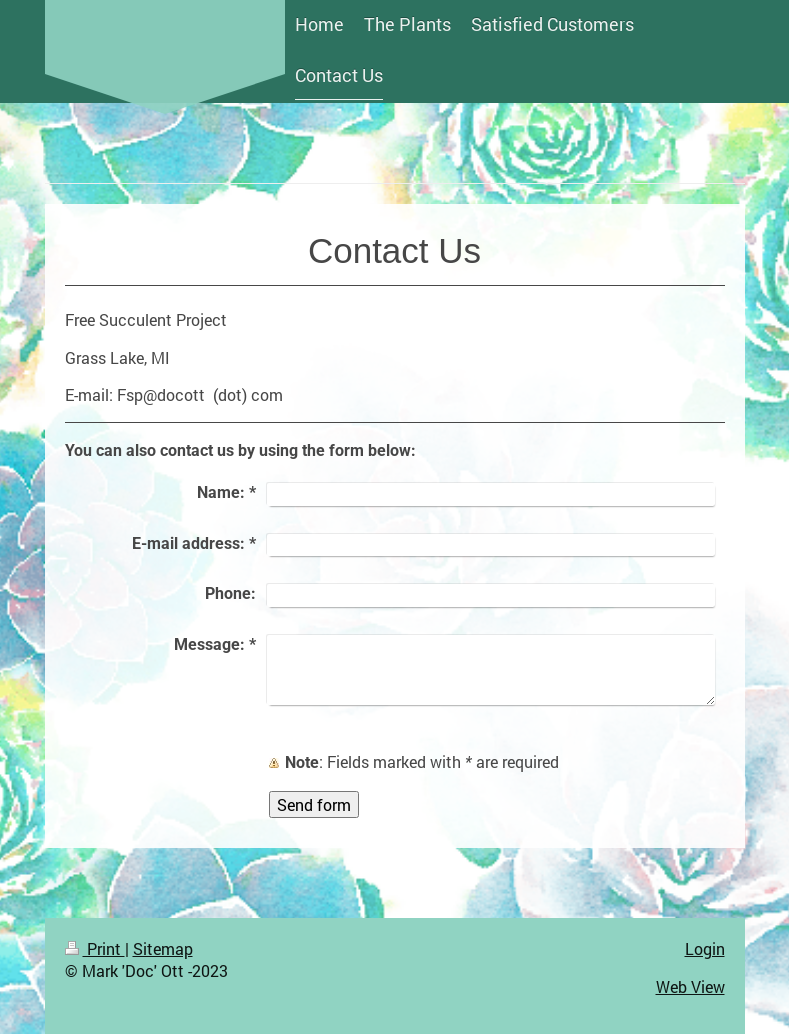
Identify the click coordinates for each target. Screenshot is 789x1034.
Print (95, 948)
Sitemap (163, 948)
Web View (690, 986)
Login (705, 948)
